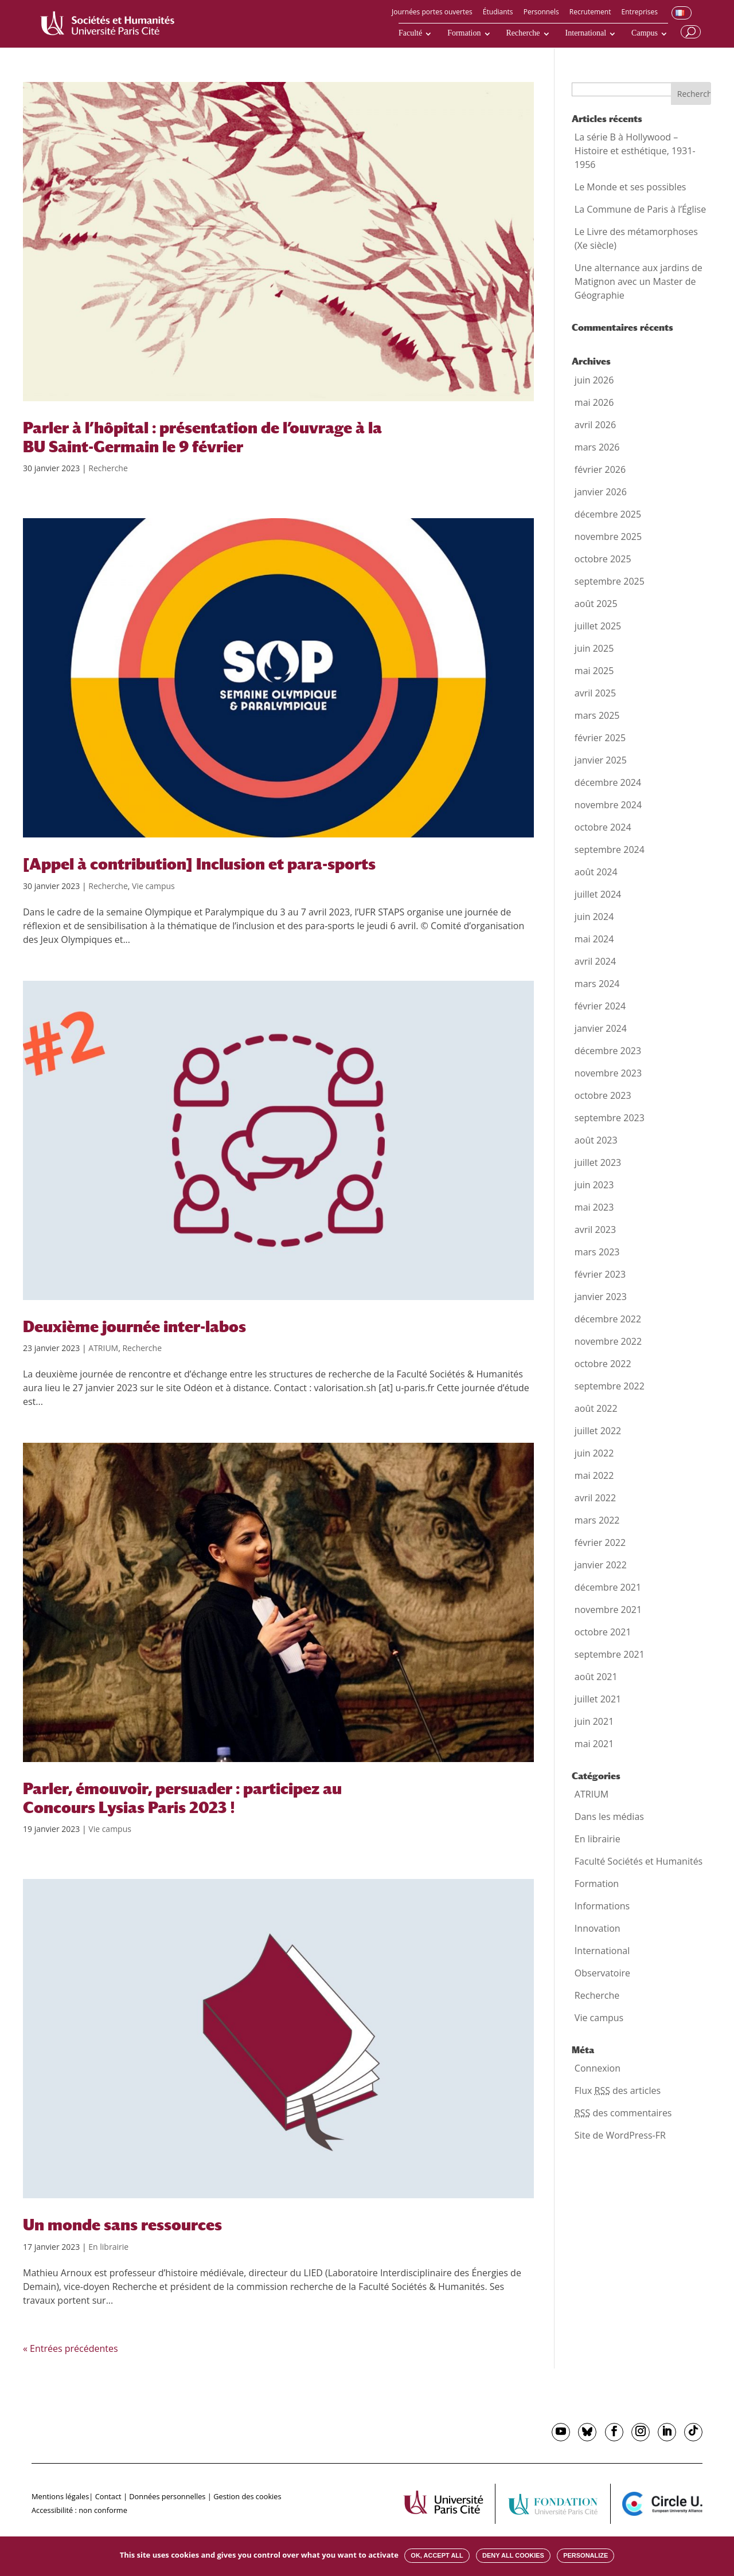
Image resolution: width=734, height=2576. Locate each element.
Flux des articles (618, 2090)
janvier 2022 (601, 1565)
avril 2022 (595, 1497)
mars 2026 (597, 447)
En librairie (108, 2246)
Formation (464, 33)
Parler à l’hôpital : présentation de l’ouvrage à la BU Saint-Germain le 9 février (202, 437)
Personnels (541, 13)
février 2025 (600, 737)
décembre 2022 (608, 1319)
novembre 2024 (608, 804)
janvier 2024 (601, 1028)
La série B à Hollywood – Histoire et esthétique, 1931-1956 (635, 151)
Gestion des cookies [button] (247, 2496)
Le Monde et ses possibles (630, 187)
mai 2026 (594, 402)
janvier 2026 (601, 492)
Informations (602, 1906)
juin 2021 (594, 1721)
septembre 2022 (610, 1386)
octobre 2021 (603, 1632)
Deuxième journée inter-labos (134, 1326)
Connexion (597, 2068)
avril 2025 (595, 693)
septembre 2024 (610, 849)
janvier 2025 (601, 760)
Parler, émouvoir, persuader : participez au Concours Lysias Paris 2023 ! (182, 1797)
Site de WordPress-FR (620, 2135)
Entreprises (640, 13)
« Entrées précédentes (70, 2348)
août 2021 (596, 1676)
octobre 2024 (603, 827)
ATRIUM (103, 1347)
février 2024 (600, 1006)
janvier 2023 (601, 1296)
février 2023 (600, 1274)
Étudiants (498, 13)
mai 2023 (594, 1207)
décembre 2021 (608, 1587)
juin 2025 (594, 648)
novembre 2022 (608, 1341)
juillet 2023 (598, 1162)
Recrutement (590, 13)
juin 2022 (594, 1453)
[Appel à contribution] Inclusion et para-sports (199, 864)
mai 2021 (594, 1743)
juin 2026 (594, 380)
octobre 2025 (603, 559)
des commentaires (623, 2113)
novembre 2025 (608, 536)
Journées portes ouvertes (432, 13)
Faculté (410, 33)
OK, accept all (437, 2555)
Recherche (523, 33)
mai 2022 (594, 1475)
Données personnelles (167, 2496)
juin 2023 (594, 1185)
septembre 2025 (610, 581)
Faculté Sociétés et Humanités (638, 1861)
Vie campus (153, 885)
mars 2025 (597, 715)
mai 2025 (594, 670)
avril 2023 (595, 1229)
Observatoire (602, 1973)
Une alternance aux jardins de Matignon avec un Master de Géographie (638, 281)
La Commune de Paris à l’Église (640, 209)
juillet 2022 (598, 1430)
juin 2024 (594, 916)
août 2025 (596, 603)
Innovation (597, 1928)
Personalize (585, 2555)
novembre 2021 (608, 1609)
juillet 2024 (598, 894)
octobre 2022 (603, 1363)
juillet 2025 (598, 626)
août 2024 (596, 872)
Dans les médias (609, 1816)
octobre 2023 (603, 1095)
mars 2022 (597, 1520)
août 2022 (596, 1408)
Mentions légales (60, 2496)
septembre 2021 (610, 1654)
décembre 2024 (608, 782)
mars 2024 (597, 983)
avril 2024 (595, 961)
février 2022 (600, 1542)
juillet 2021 (598, 1699)
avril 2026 (595, 424)
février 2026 (600, 469)
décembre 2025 (608, 514)
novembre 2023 (608, 1073)
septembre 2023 (610, 1117)
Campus (644, 33)
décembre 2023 (608, 1050)
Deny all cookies (513, 2555)
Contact (108, 2496)
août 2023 (596, 1140)
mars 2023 (597, 1252)
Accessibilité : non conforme (79, 2510)
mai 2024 (594, 939)
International (586, 33)
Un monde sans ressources (122, 2224)
